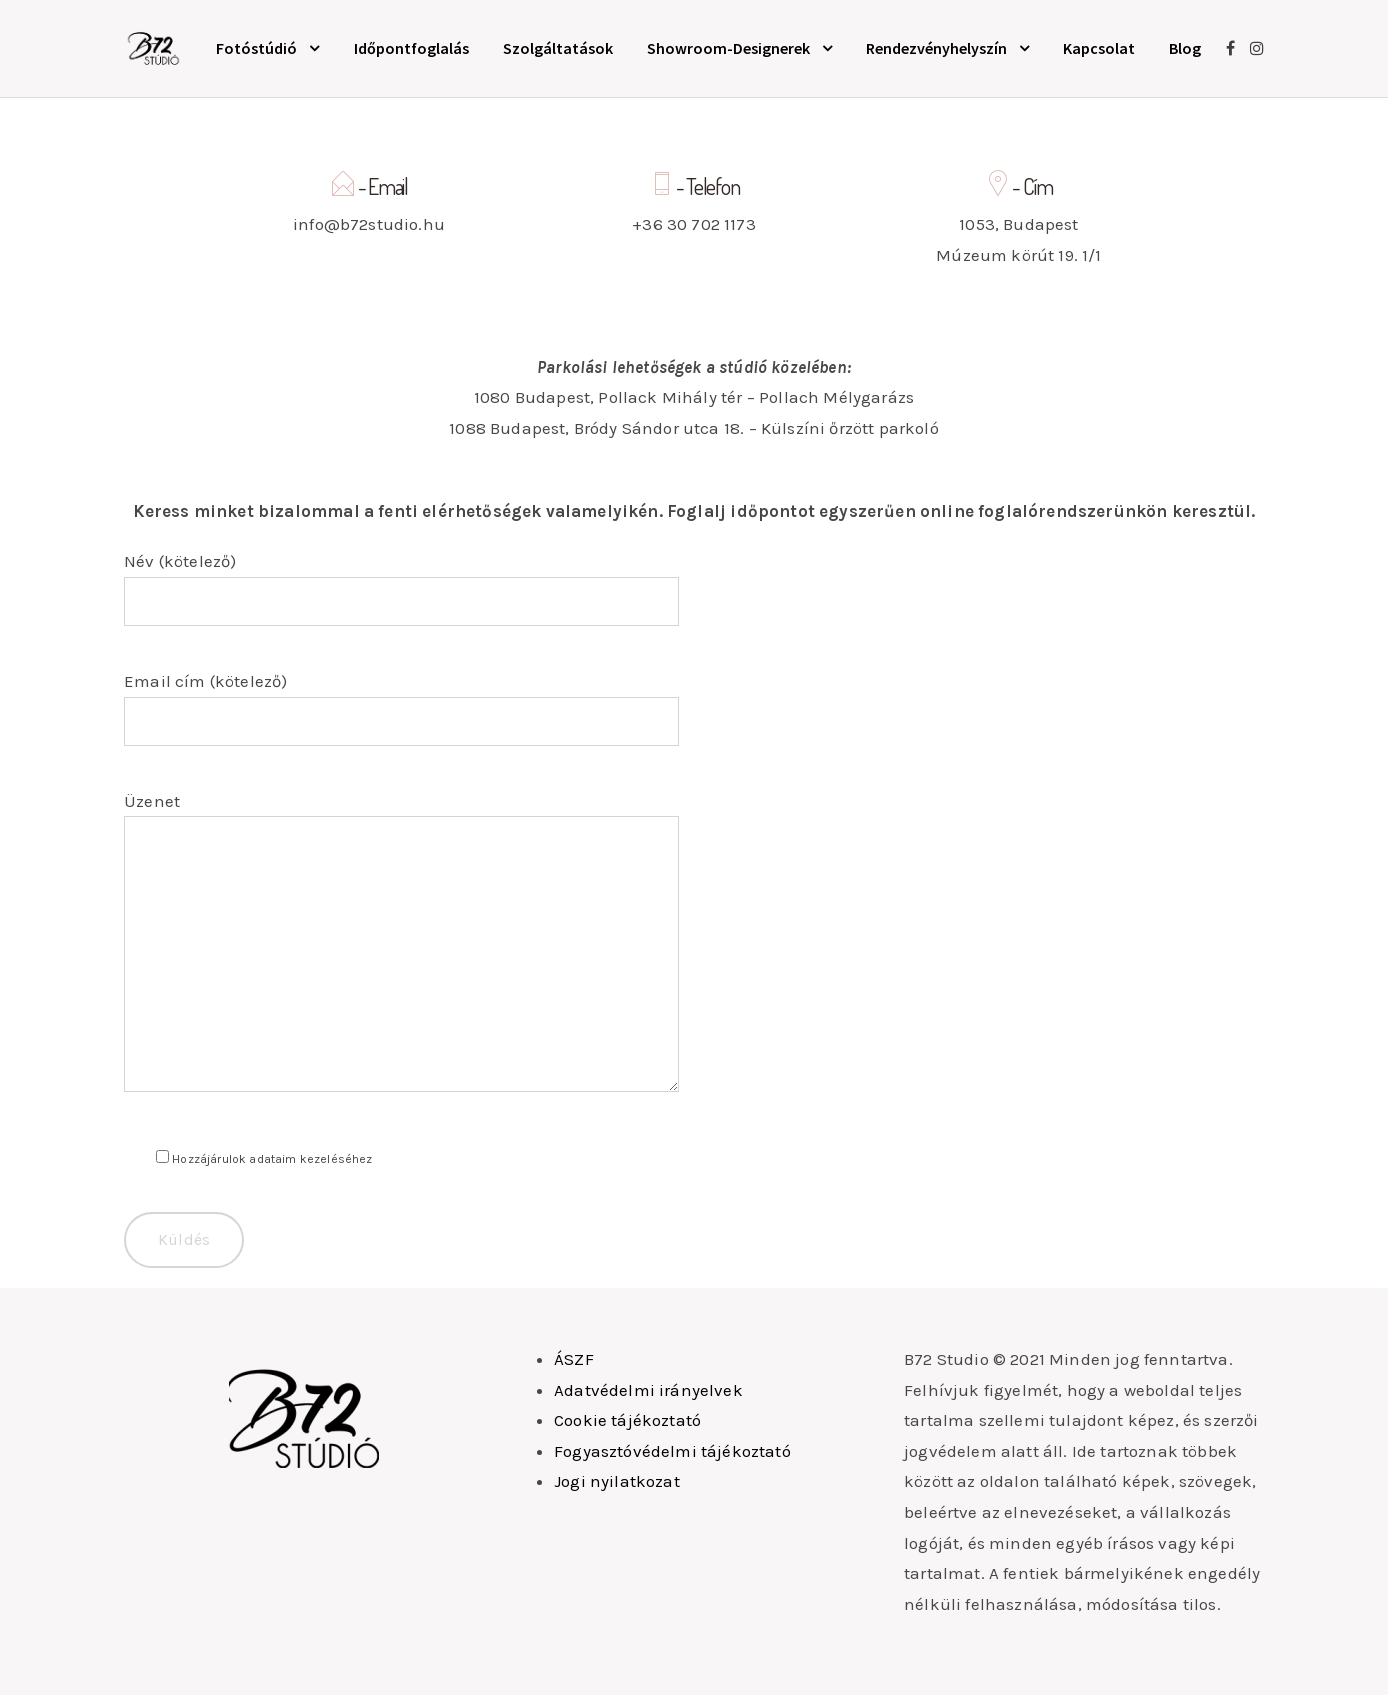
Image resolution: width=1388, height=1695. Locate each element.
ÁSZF (574, 1359)
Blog (1185, 48)
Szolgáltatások (558, 48)
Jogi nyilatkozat (617, 1481)
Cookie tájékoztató (627, 1420)
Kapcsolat (1099, 48)
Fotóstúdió (256, 48)
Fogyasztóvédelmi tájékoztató (672, 1451)
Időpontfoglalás (411, 48)
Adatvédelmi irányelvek (648, 1390)
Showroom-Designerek (728, 48)
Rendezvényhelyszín (936, 48)
